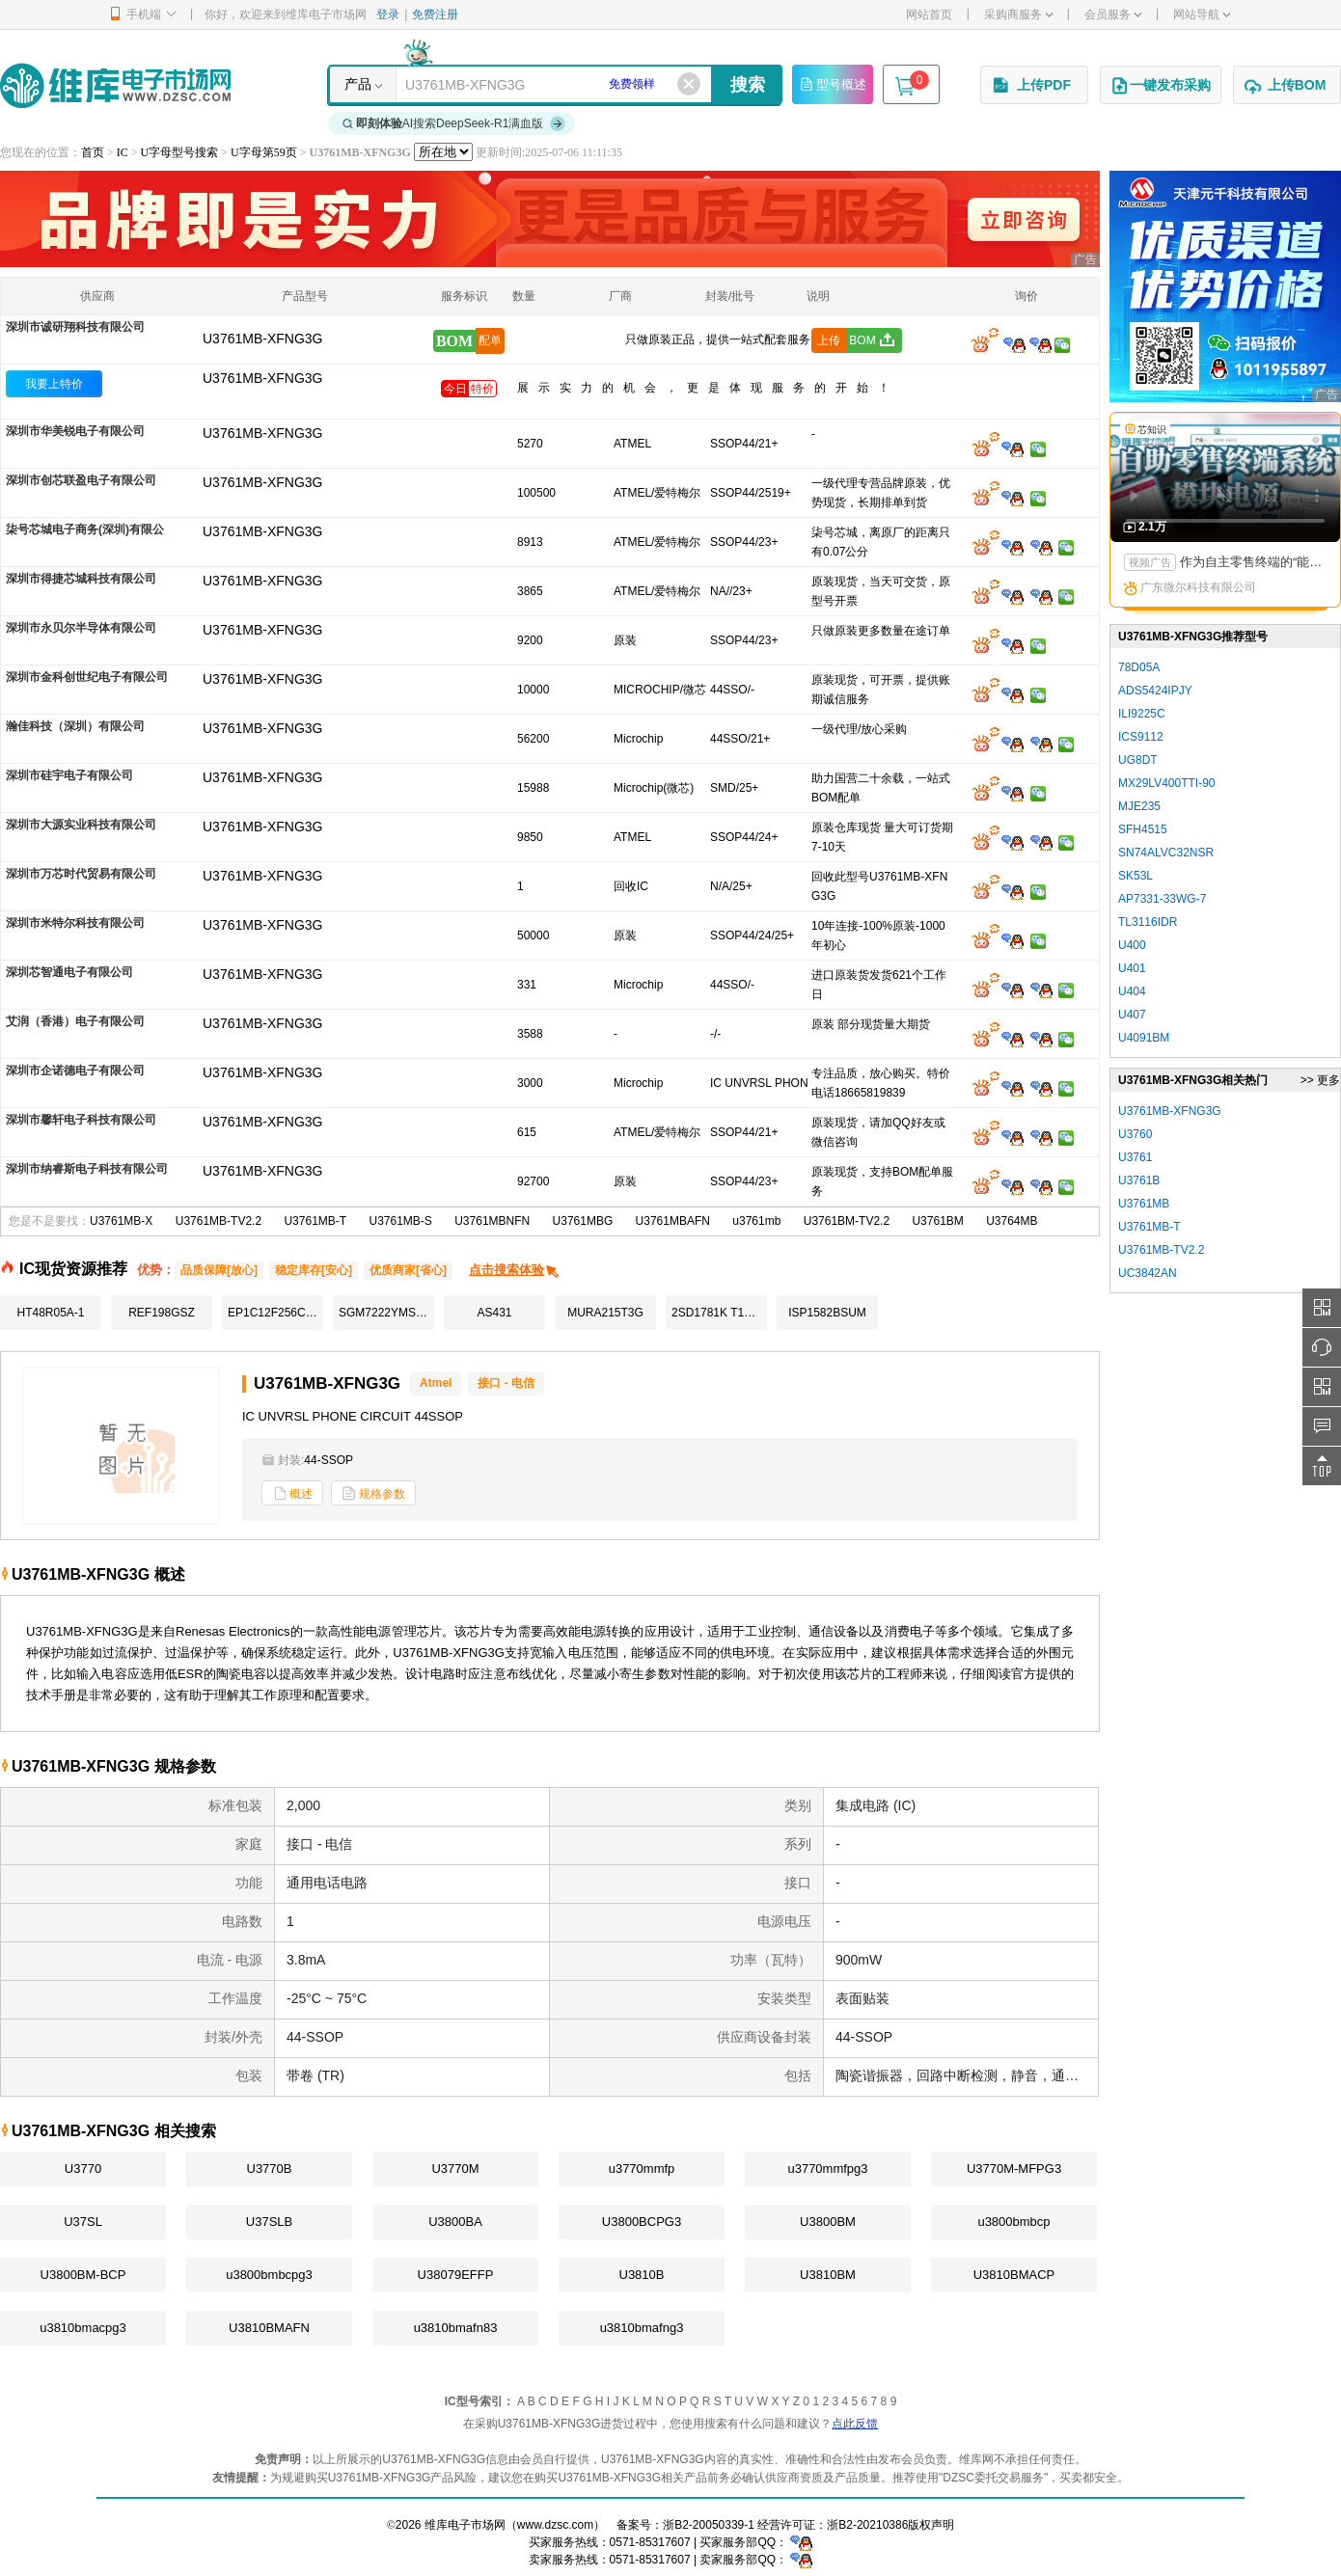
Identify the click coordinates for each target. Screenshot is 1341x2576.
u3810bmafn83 (456, 2327)
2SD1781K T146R (718, 1312)
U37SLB (269, 2221)
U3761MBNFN (492, 1221)
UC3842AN (1147, 1273)
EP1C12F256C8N (274, 1312)
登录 (387, 14)
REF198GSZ (161, 1312)
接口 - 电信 (506, 1383)
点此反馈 (855, 2423)
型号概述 (832, 84)
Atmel (436, 1383)
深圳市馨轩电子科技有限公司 (81, 1119)
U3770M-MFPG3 (1014, 2168)
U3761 (1135, 1157)
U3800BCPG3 (641, 2221)
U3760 (1135, 1134)
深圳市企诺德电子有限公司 (75, 1070)
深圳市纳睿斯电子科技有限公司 (87, 1169)
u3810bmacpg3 (83, 2327)
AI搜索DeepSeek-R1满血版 (454, 123)
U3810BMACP (1014, 2274)
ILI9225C (1141, 713)
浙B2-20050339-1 (708, 2525)
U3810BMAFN (269, 2327)
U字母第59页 (264, 152)
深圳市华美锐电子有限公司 (75, 431)
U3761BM (937, 1221)
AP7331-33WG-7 (1162, 899)
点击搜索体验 (515, 1269)
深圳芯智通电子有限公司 (69, 972)
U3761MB (1143, 1203)
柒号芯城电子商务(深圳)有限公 (85, 529)
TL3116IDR (1147, 922)
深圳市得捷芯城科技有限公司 (81, 578)
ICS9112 (1140, 737)
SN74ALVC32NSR (1166, 852)
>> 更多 (1320, 1080)
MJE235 (1139, 806)
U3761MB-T (315, 1221)
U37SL (83, 2221)
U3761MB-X (121, 1221)
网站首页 (929, 14)
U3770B (269, 2168)
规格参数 (373, 1493)
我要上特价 (54, 384)
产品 (357, 84)
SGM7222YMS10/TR (386, 1312)
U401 (1132, 968)
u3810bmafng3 (642, 2327)
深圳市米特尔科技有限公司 (75, 923)
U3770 (83, 2168)
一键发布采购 (1160, 85)
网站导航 (1201, 14)
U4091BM (1143, 1037)
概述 (292, 1493)
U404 (1132, 991)
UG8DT (1138, 760)
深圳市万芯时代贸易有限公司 (81, 874)
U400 (1132, 945)
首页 (92, 152)
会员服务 (1112, 14)
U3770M (455, 2168)
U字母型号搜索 (180, 152)
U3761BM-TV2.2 (846, 1221)
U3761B (1139, 1180)
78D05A (1139, 667)
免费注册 (435, 14)
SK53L (1135, 875)
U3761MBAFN (673, 1221)
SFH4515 (1142, 829)
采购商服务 (1018, 14)
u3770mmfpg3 (827, 2168)
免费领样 (632, 84)
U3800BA (455, 2221)
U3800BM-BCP (83, 2274)
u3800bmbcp (1013, 2221)
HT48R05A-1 (50, 1312)
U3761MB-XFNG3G (262, 378)
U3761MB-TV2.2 (218, 1221)
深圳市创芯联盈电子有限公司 (81, 480)
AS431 (494, 1312)
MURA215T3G (605, 1312)
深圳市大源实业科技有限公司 (81, 824)
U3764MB (1011, 1221)
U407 (1132, 1014)
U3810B (642, 2274)
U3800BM (828, 2221)
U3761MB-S (400, 1221)
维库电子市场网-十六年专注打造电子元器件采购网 (115, 85)
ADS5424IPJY (1155, 690)
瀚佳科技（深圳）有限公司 (75, 726)
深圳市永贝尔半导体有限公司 (81, 628)
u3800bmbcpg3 (269, 2274)
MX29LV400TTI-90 (1167, 783)
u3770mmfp (642, 2168)
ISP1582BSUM (827, 1312)
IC (122, 152)
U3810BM (828, 2274)
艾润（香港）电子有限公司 (75, 1021)
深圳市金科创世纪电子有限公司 (87, 677)
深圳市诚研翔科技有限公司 (75, 327)
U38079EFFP (456, 2274)
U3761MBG (583, 1221)
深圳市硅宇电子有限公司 (69, 775)
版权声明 (931, 2525)
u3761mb (756, 1221)
